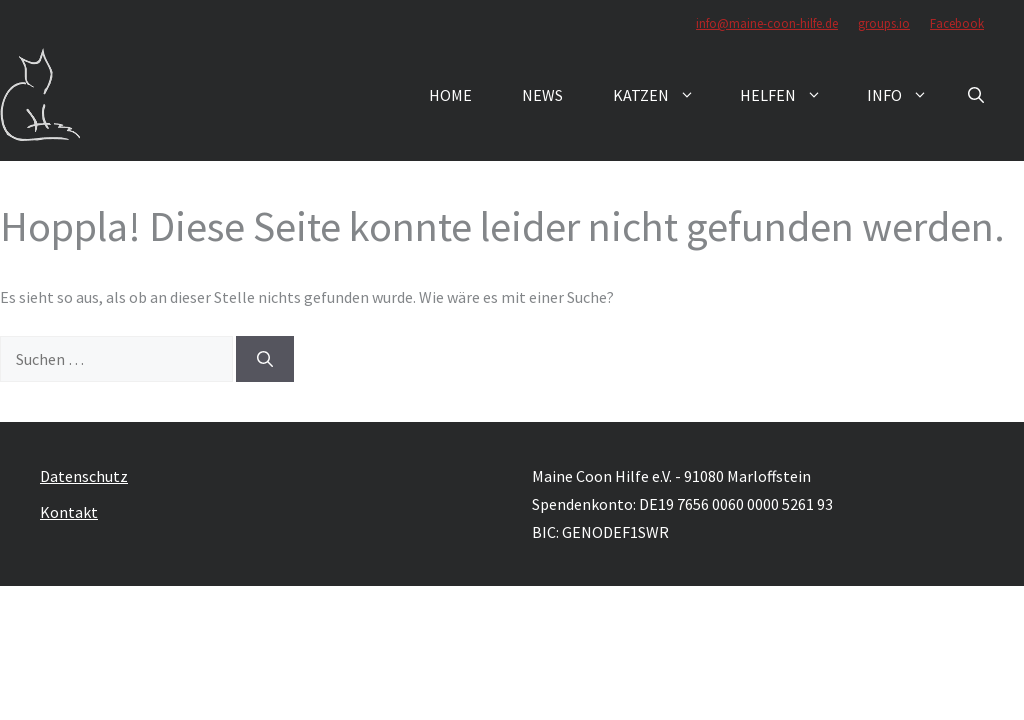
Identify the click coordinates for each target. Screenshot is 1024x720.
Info (907, 95)
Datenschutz (84, 476)
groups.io (884, 23)
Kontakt (69, 512)
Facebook (957, 23)
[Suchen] (265, 359)
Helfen (791, 95)
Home (450, 95)
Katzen (664, 95)
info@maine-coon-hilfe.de (767, 23)
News (542, 95)
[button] (976, 95)
